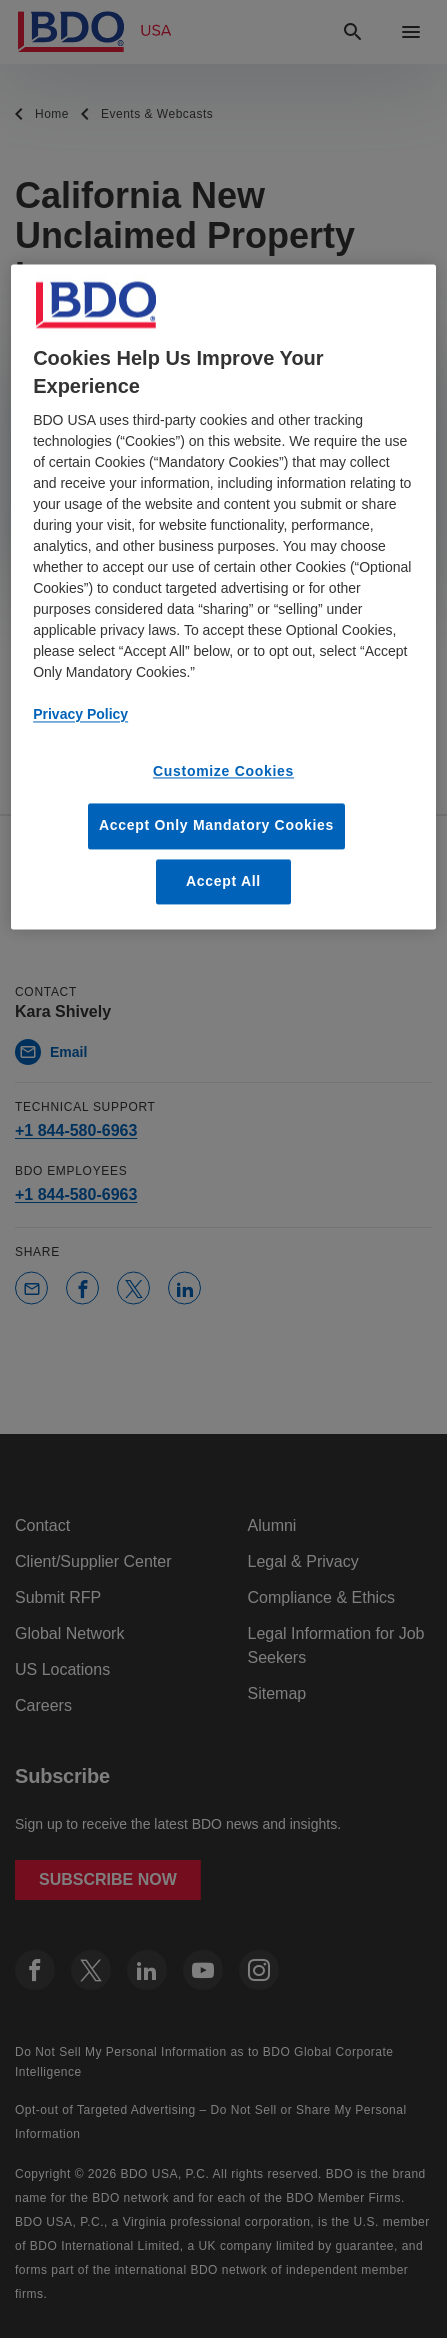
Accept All (223, 881)
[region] (223, 597)
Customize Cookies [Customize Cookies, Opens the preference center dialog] (223, 771)
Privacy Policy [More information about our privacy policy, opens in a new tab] (80, 714)
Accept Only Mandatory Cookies (216, 826)
